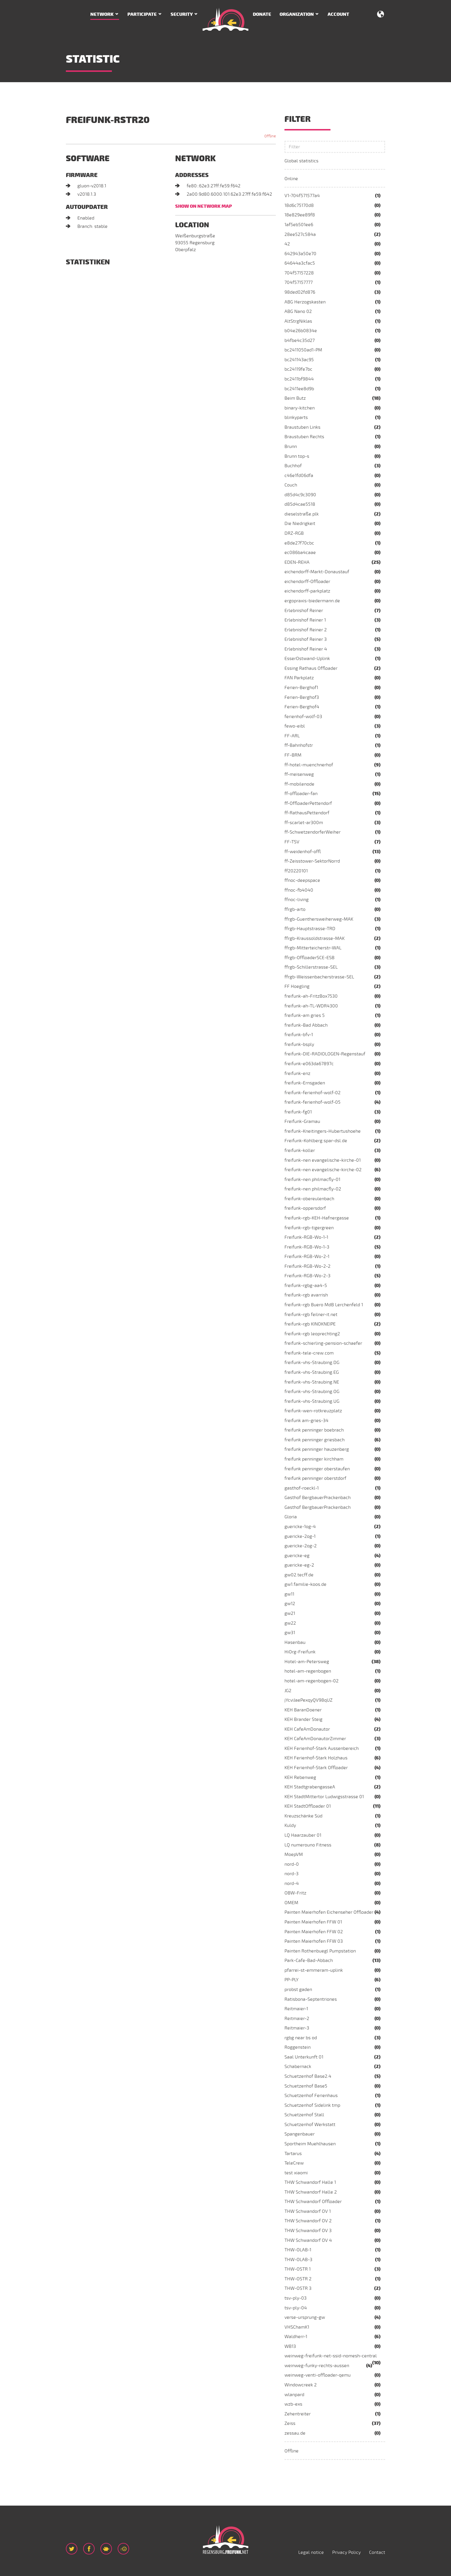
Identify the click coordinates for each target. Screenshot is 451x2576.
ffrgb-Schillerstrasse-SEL (311, 967)
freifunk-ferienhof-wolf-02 (312, 1093)
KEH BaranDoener (303, 1710)
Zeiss (289, 2423)
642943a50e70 (300, 254)
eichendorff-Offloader (307, 581)
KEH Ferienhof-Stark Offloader (316, 1768)
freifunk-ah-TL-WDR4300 (311, 1006)
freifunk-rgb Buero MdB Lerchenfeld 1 (323, 1305)
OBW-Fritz (295, 1893)
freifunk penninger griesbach (314, 1440)
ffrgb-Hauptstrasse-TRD (309, 929)
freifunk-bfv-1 (298, 1035)
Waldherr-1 (295, 2337)
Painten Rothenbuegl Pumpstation (320, 1951)
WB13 (290, 2346)
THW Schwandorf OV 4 (308, 2240)
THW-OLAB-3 (298, 2260)
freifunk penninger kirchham (313, 1459)
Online (291, 179)
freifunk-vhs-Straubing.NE (311, 1382)
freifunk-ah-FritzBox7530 (311, 996)
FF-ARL (292, 736)
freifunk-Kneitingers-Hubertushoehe (322, 1131)
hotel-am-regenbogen (307, 1671)
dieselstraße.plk (301, 514)
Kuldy (290, 1825)
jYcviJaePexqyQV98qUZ (308, 1700)
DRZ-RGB (294, 533)
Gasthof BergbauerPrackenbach (317, 1497)
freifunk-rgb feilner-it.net (310, 1314)
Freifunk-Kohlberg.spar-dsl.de (315, 1141)
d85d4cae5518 (299, 504)
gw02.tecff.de (299, 1575)
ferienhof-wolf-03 (303, 716)
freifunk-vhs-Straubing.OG (311, 1391)
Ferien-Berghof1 (301, 687)
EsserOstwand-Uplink (307, 658)
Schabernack (297, 2066)
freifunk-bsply (299, 1044)
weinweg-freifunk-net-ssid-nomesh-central (330, 2356)
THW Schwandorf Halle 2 (310, 2192)
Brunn (290, 446)
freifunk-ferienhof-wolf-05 (312, 1102)
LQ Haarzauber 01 (302, 1835)
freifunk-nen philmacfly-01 (312, 1179)
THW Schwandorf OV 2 (308, 2221)
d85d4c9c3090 (300, 495)
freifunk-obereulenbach (309, 1199)
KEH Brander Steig (303, 1719)
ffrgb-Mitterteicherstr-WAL (312, 948)
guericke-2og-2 (300, 1546)
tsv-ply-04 (295, 2308)
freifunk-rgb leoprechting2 (312, 1334)
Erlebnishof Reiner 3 (305, 639)
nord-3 (291, 1874)
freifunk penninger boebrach (314, 1430)
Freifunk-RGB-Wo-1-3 (306, 1247)
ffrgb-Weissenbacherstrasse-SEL (319, 977)
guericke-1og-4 (300, 1527)
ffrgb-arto (294, 909)
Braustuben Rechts (304, 437)
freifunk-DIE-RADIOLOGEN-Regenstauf (324, 1054)
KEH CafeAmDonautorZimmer (315, 1739)
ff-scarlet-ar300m (303, 823)
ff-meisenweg (299, 774)
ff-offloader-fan (301, 794)
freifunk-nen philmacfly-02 (312, 1189)
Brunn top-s (296, 456)
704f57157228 (299, 273)
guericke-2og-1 (300, 1536)
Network (102, 14)
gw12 (289, 1604)
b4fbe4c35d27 (299, 340)
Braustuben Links (302, 427)
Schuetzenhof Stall (304, 2115)
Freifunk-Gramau (302, 1121)
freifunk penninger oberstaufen (317, 1469)
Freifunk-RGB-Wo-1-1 (306, 1237)
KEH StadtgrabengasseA (309, 1787)
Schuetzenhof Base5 (305, 2086)
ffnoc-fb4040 (298, 890)
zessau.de (294, 2433)
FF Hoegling (296, 986)
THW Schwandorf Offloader (313, 2201)
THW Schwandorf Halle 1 (310, 2182)
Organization (297, 14)
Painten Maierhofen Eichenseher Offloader (328, 1912)
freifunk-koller (299, 1150)
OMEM (291, 1903)
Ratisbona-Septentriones (310, 1999)
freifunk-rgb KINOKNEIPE (310, 1324)
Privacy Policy (346, 2552)
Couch (290, 485)
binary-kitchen (299, 408)
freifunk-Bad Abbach (306, 1025)
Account (338, 14)
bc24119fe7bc (298, 369)
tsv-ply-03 (295, 2298)
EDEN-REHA (296, 562)
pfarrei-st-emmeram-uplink (313, 1970)
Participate (142, 14)
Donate (262, 14)
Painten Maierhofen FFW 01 (313, 1922)
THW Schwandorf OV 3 (308, 2230)
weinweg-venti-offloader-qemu (317, 2375)
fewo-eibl (294, 726)
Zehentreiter (297, 2414)
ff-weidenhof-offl (302, 852)
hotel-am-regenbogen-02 (311, 1681)
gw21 (289, 1613)
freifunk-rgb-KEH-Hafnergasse (316, 1218)
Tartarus (293, 2153)
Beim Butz (295, 398)
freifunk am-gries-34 (306, 1420)
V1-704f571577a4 (302, 196)
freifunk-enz (297, 1073)
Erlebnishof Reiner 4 (305, 649)
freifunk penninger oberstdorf (315, 1478)
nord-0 (291, 1864)
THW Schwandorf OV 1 (307, 2211)
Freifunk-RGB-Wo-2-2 (307, 1266)
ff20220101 (296, 871)
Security (182, 14)
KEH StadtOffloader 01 (307, 1806)
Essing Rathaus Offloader (310, 668)
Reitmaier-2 (296, 2018)
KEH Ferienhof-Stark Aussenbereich (321, 1748)
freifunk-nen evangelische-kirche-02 (323, 1170)
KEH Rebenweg (300, 1777)
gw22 (290, 1623)
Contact (377, 2552)
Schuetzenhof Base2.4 (307, 2076)
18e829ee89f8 (299, 215)
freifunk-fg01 (298, 1112)
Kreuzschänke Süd (303, 1816)
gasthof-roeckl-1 (301, 1488)
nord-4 (291, 1883)
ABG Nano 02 (298, 311)
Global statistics (301, 161)
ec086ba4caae (300, 552)
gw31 (289, 1633)
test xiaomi (296, 2173)
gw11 (289, 1594)
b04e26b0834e (300, 331)
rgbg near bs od (300, 2038)
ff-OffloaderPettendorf (308, 803)
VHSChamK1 (296, 2327)
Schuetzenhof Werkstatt (309, 2124)
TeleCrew (294, 2163)
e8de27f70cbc (299, 543)
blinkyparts (296, 417)
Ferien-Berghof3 (301, 697)
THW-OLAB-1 (297, 2250)
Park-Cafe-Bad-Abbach (308, 1960)
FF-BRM (292, 755)
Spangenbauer (299, 2134)
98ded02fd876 (299, 292)
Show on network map (203, 206)
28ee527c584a (300, 234)
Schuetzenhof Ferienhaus (311, 2095)
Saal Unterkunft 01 (303, 2057)
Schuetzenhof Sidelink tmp (312, 2105)
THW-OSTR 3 (298, 2288)
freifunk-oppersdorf (305, 1208)
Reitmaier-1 (296, 2009)
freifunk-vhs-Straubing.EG (311, 1372)
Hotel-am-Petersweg (306, 1662)
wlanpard (294, 2395)
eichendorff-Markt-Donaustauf (316, 572)
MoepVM (293, 1854)
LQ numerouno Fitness (307, 1845)
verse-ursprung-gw (304, 2317)
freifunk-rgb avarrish (306, 1295)
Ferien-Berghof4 (301, 707)
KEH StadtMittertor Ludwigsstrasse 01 (324, 1797)
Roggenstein (297, 2047)
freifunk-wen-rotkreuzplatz (313, 1411)
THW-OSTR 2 (298, 2279)
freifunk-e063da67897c (309, 1064)
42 (287, 244)
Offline (291, 2451)
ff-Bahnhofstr (298, 745)
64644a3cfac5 (299, 263)
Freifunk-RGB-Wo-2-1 (306, 1256)
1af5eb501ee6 (298, 225)
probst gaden (298, 1989)
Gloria (290, 1517)
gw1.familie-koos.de (305, 1584)
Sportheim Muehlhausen (310, 2144)
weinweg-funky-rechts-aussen (316, 2366)
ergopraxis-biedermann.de (312, 601)
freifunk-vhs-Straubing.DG (311, 1362)
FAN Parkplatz (299, 678)
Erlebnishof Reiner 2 (305, 630)
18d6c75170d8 (299, 205)
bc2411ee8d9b (299, 389)
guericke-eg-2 (299, 1565)
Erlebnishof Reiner (303, 610)
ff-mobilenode (299, 784)
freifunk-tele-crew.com (309, 1353)
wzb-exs (293, 2404)
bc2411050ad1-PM (303, 350)
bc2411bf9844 (299, 379)
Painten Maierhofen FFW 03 (313, 1941)
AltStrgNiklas (298, 321)
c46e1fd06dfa (298, 475)
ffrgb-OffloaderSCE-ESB (309, 958)
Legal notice (311, 2552)
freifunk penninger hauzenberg (316, 1449)
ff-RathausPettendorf (306, 813)
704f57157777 (298, 282)
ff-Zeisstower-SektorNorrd (312, 861)
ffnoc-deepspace (302, 880)
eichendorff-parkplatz (307, 591)
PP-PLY (291, 1980)
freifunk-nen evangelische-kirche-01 (322, 1160)
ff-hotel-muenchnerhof (308, 765)
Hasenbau (294, 1642)
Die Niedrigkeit (299, 523)
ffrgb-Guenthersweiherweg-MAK (318, 919)
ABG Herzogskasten (305, 302)
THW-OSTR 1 (297, 2269)
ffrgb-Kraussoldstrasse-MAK (314, 938)
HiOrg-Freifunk (300, 1652)
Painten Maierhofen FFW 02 (313, 1932)
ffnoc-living (296, 900)
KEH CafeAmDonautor (307, 1729)
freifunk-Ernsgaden (304, 1083)
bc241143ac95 (299, 360)
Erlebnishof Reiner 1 (305, 620)
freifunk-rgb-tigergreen (309, 1228)
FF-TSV (291, 842)
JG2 (287, 1691)
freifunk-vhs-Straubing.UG (311, 1401)
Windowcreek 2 (300, 2385)
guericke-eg (296, 1556)
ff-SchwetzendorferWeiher (312, 832)
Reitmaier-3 (296, 2028)
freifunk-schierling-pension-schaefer (323, 1343)
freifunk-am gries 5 (304, 1015)
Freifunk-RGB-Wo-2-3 (307, 1276)
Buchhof (293, 466)
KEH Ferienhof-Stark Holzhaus (315, 1758)
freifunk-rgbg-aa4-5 (305, 1285)
